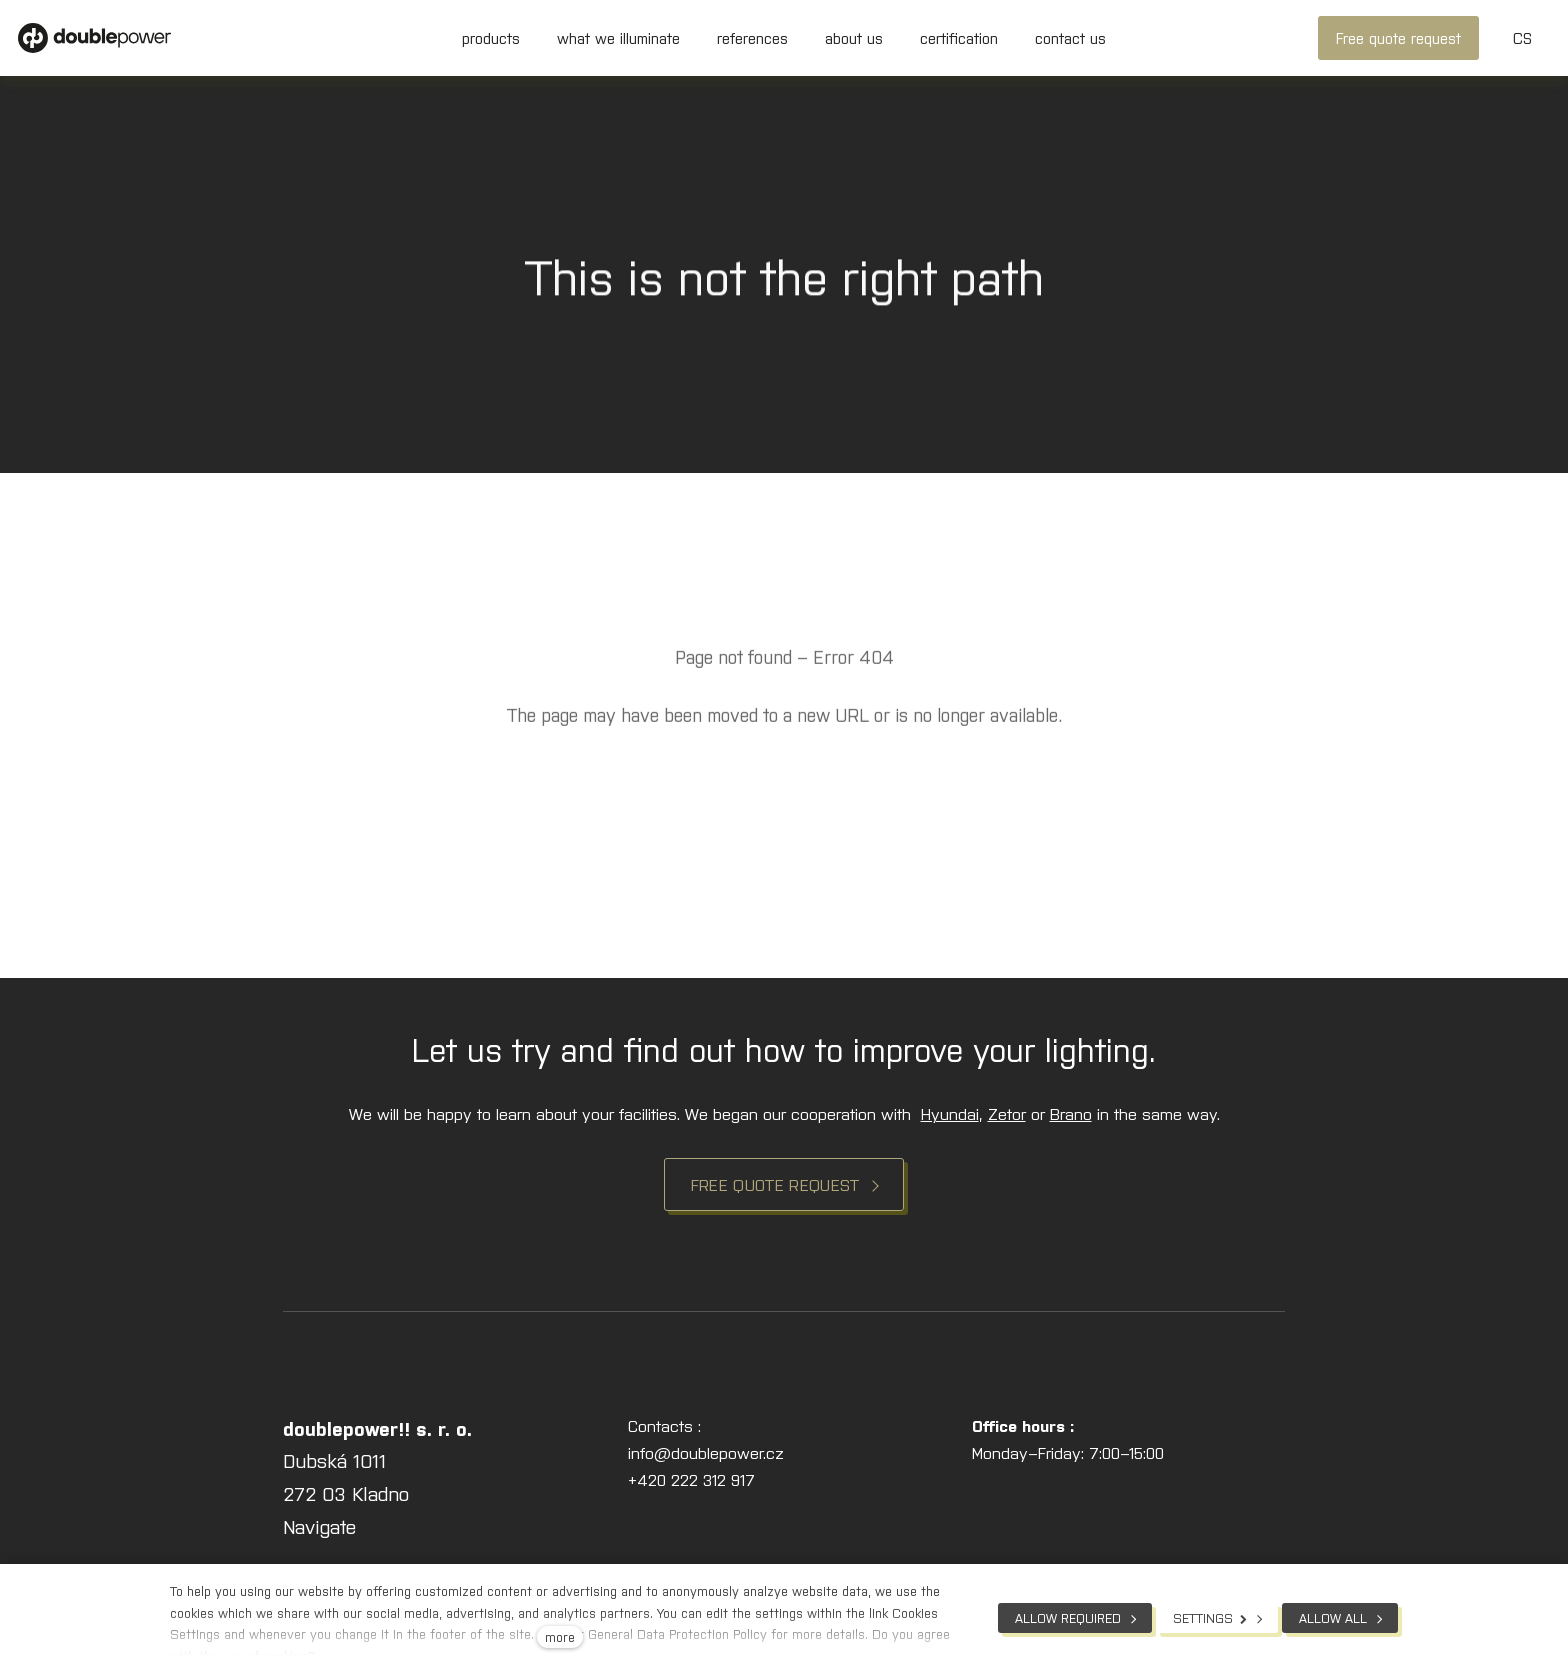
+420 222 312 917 (691, 1479)
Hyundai (950, 1113)
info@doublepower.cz (706, 1452)
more (560, 1636)
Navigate (319, 1525)
